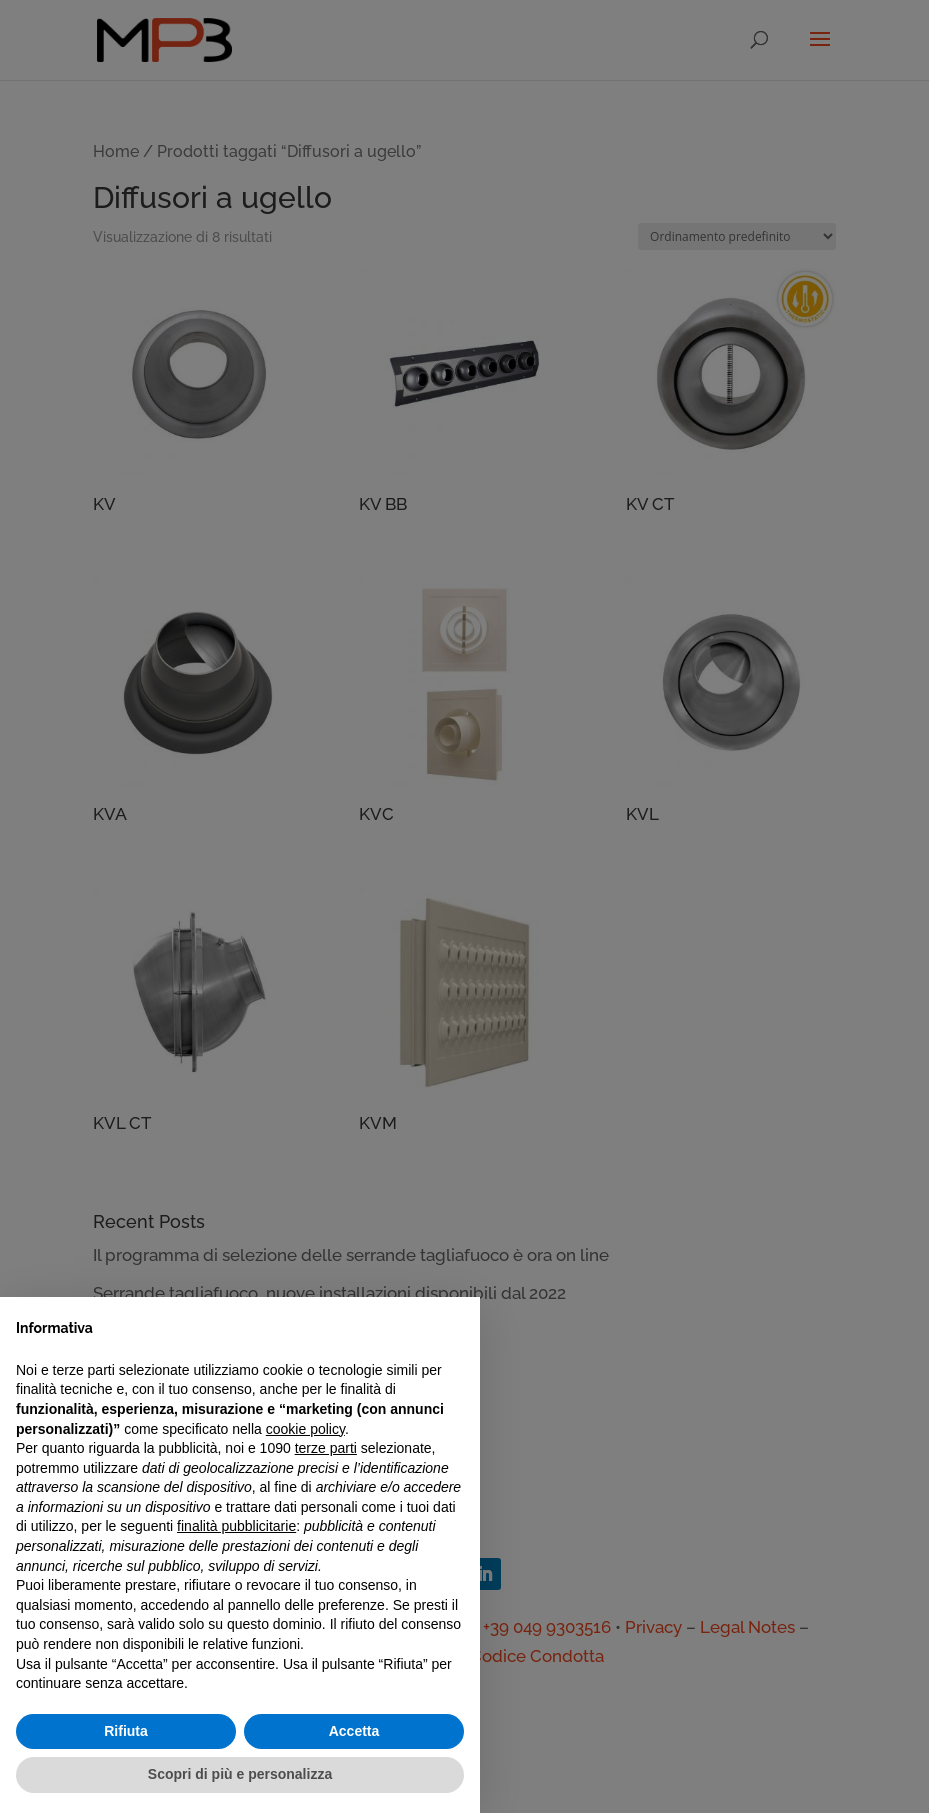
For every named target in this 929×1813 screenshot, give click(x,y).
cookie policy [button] (305, 1429)
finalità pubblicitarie (236, 1526)
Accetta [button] (354, 1731)
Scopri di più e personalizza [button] (240, 1774)
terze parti (326, 1448)
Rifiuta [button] (126, 1731)
